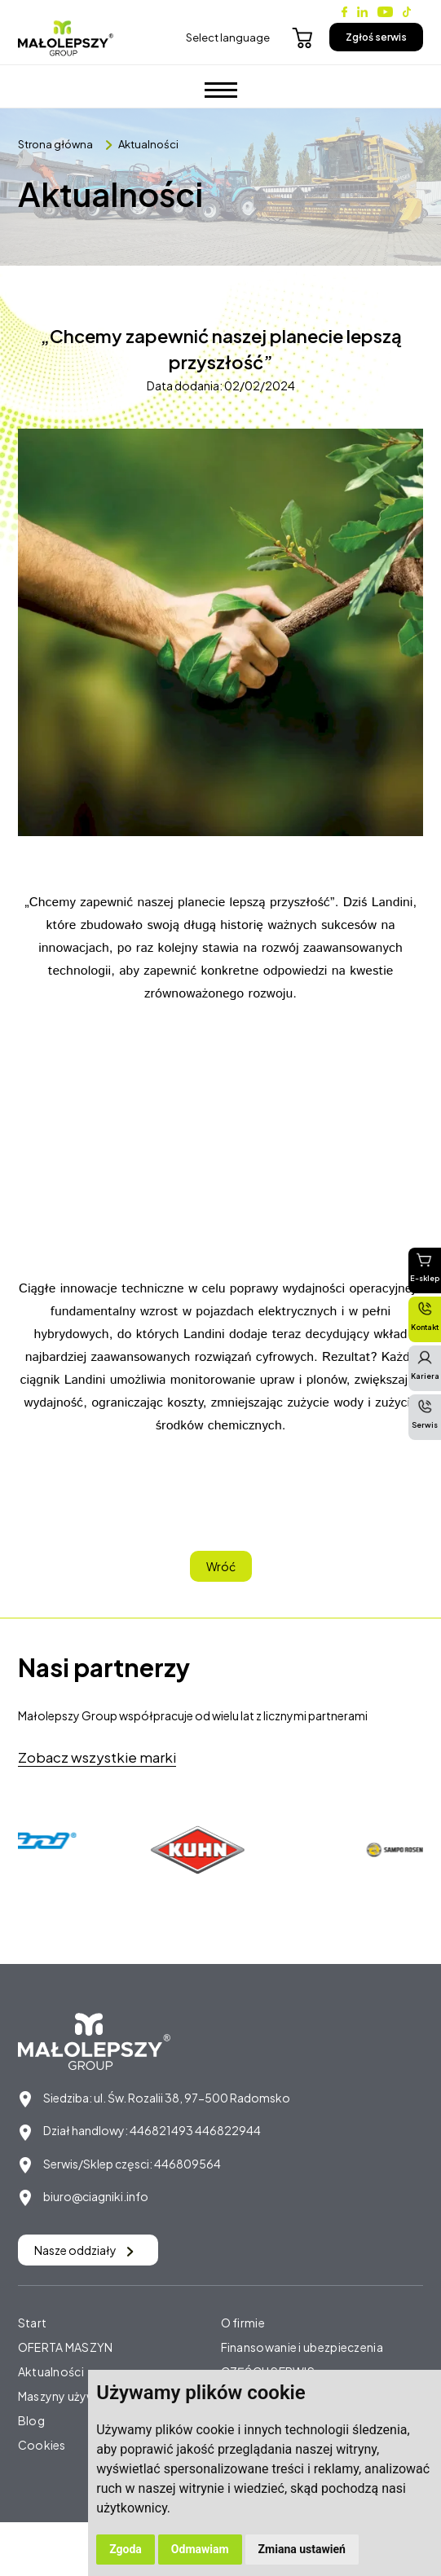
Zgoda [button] (125, 2549)
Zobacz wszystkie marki (97, 1757)
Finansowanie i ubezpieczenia (302, 2347)
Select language (228, 37)
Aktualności (148, 144)
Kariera (425, 1365)
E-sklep (424, 1267)
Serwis (425, 1413)
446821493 (161, 2130)
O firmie (243, 2322)
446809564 (187, 2163)
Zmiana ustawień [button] (302, 2549)
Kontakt (425, 1316)
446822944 (228, 2130)
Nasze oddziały (84, 2250)
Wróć (221, 1566)
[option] (201, 1849)
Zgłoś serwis (376, 37)
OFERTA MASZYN (65, 2347)
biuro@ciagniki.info (95, 2196)
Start (32, 2322)
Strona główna (55, 144)
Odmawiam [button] (200, 2549)
